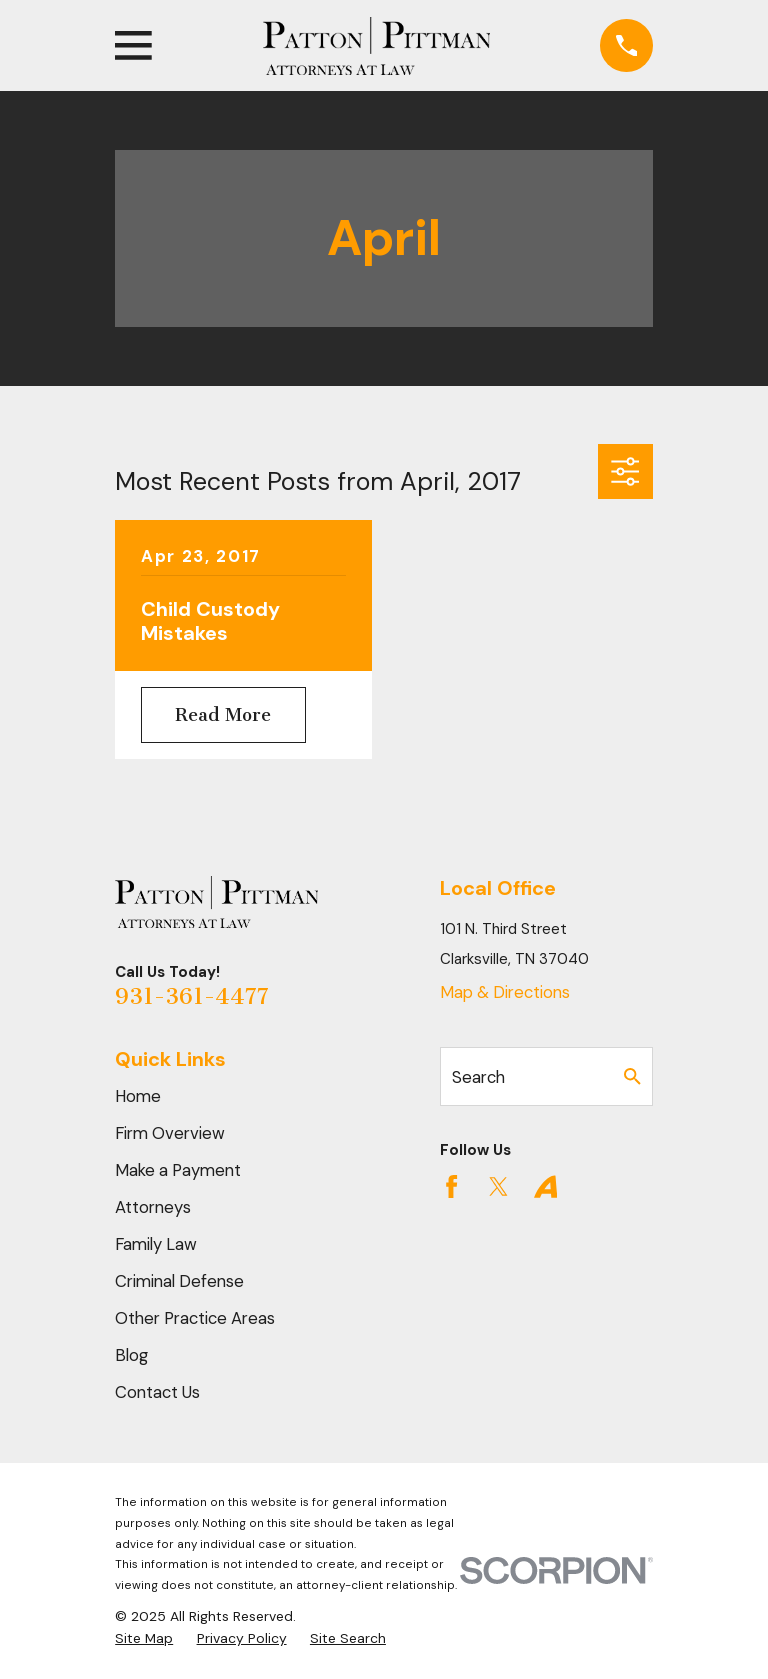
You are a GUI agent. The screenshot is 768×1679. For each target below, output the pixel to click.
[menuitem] (144, 1638)
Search (478, 1077)
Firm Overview (170, 1133)
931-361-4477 (192, 996)
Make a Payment (178, 1170)
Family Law (156, 1244)
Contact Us (157, 1392)
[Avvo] (545, 1186)
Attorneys (153, 1207)
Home (138, 1096)
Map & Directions (505, 992)
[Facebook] (451, 1186)
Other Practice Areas (195, 1318)
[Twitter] (498, 1186)
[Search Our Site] (632, 1076)
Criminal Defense (179, 1281)
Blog (131, 1355)
